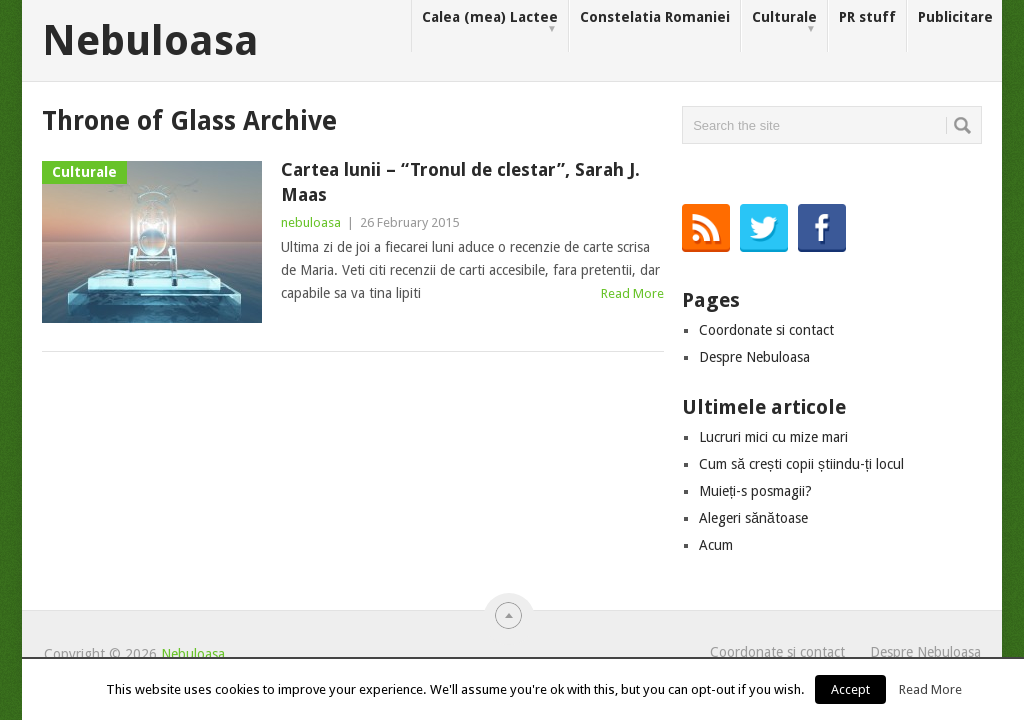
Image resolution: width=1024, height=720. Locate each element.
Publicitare (955, 17)
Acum (716, 545)
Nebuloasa (150, 41)
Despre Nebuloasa (754, 357)
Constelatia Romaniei (655, 17)
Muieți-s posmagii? (755, 491)
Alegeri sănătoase (753, 518)
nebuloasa (311, 222)
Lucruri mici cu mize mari (773, 437)
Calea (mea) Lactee (490, 22)
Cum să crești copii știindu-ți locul (801, 464)
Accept (850, 689)
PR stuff (867, 17)
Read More (632, 293)
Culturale (784, 22)
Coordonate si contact (766, 330)
